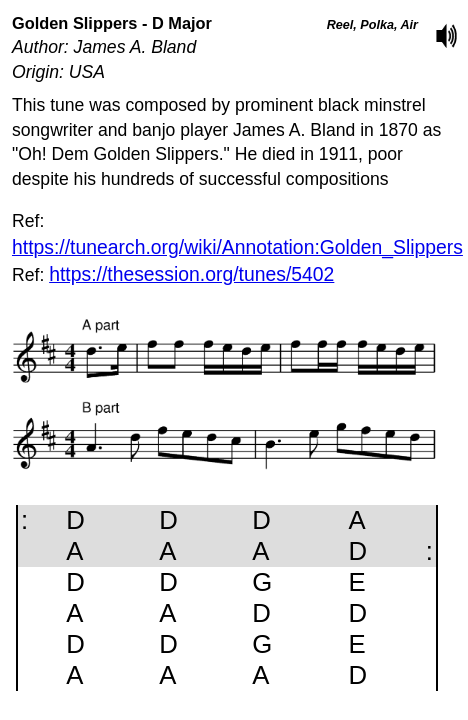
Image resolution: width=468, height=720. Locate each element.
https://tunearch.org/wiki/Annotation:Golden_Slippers (237, 247)
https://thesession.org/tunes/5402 (191, 274)
